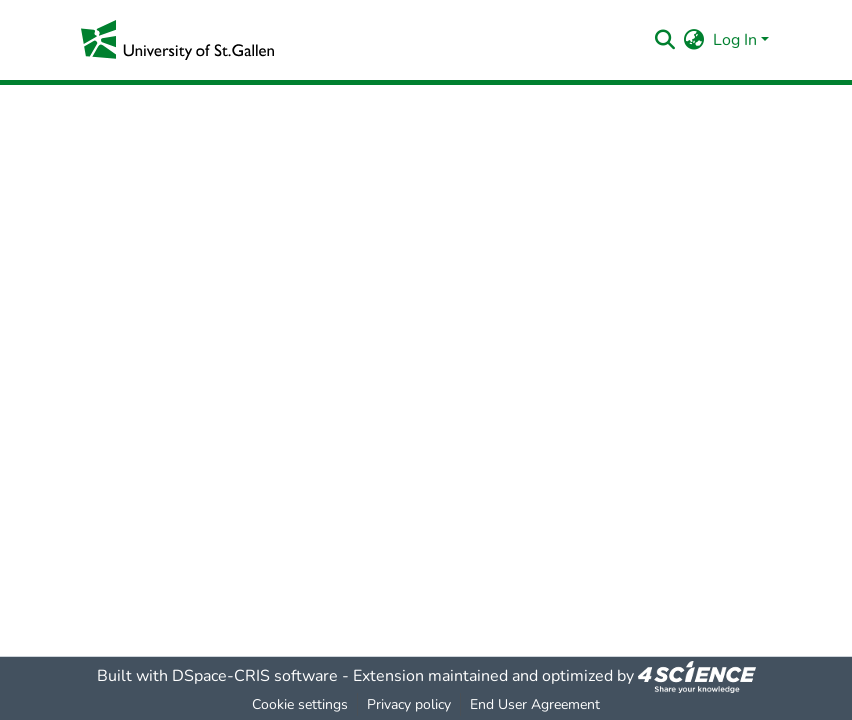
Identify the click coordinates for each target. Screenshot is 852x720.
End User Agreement (535, 704)
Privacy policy (409, 704)
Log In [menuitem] (735, 40)
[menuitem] (694, 40)
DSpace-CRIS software (255, 676)
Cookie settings (300, 704)
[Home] (177, 40)
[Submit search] (665, 40)
